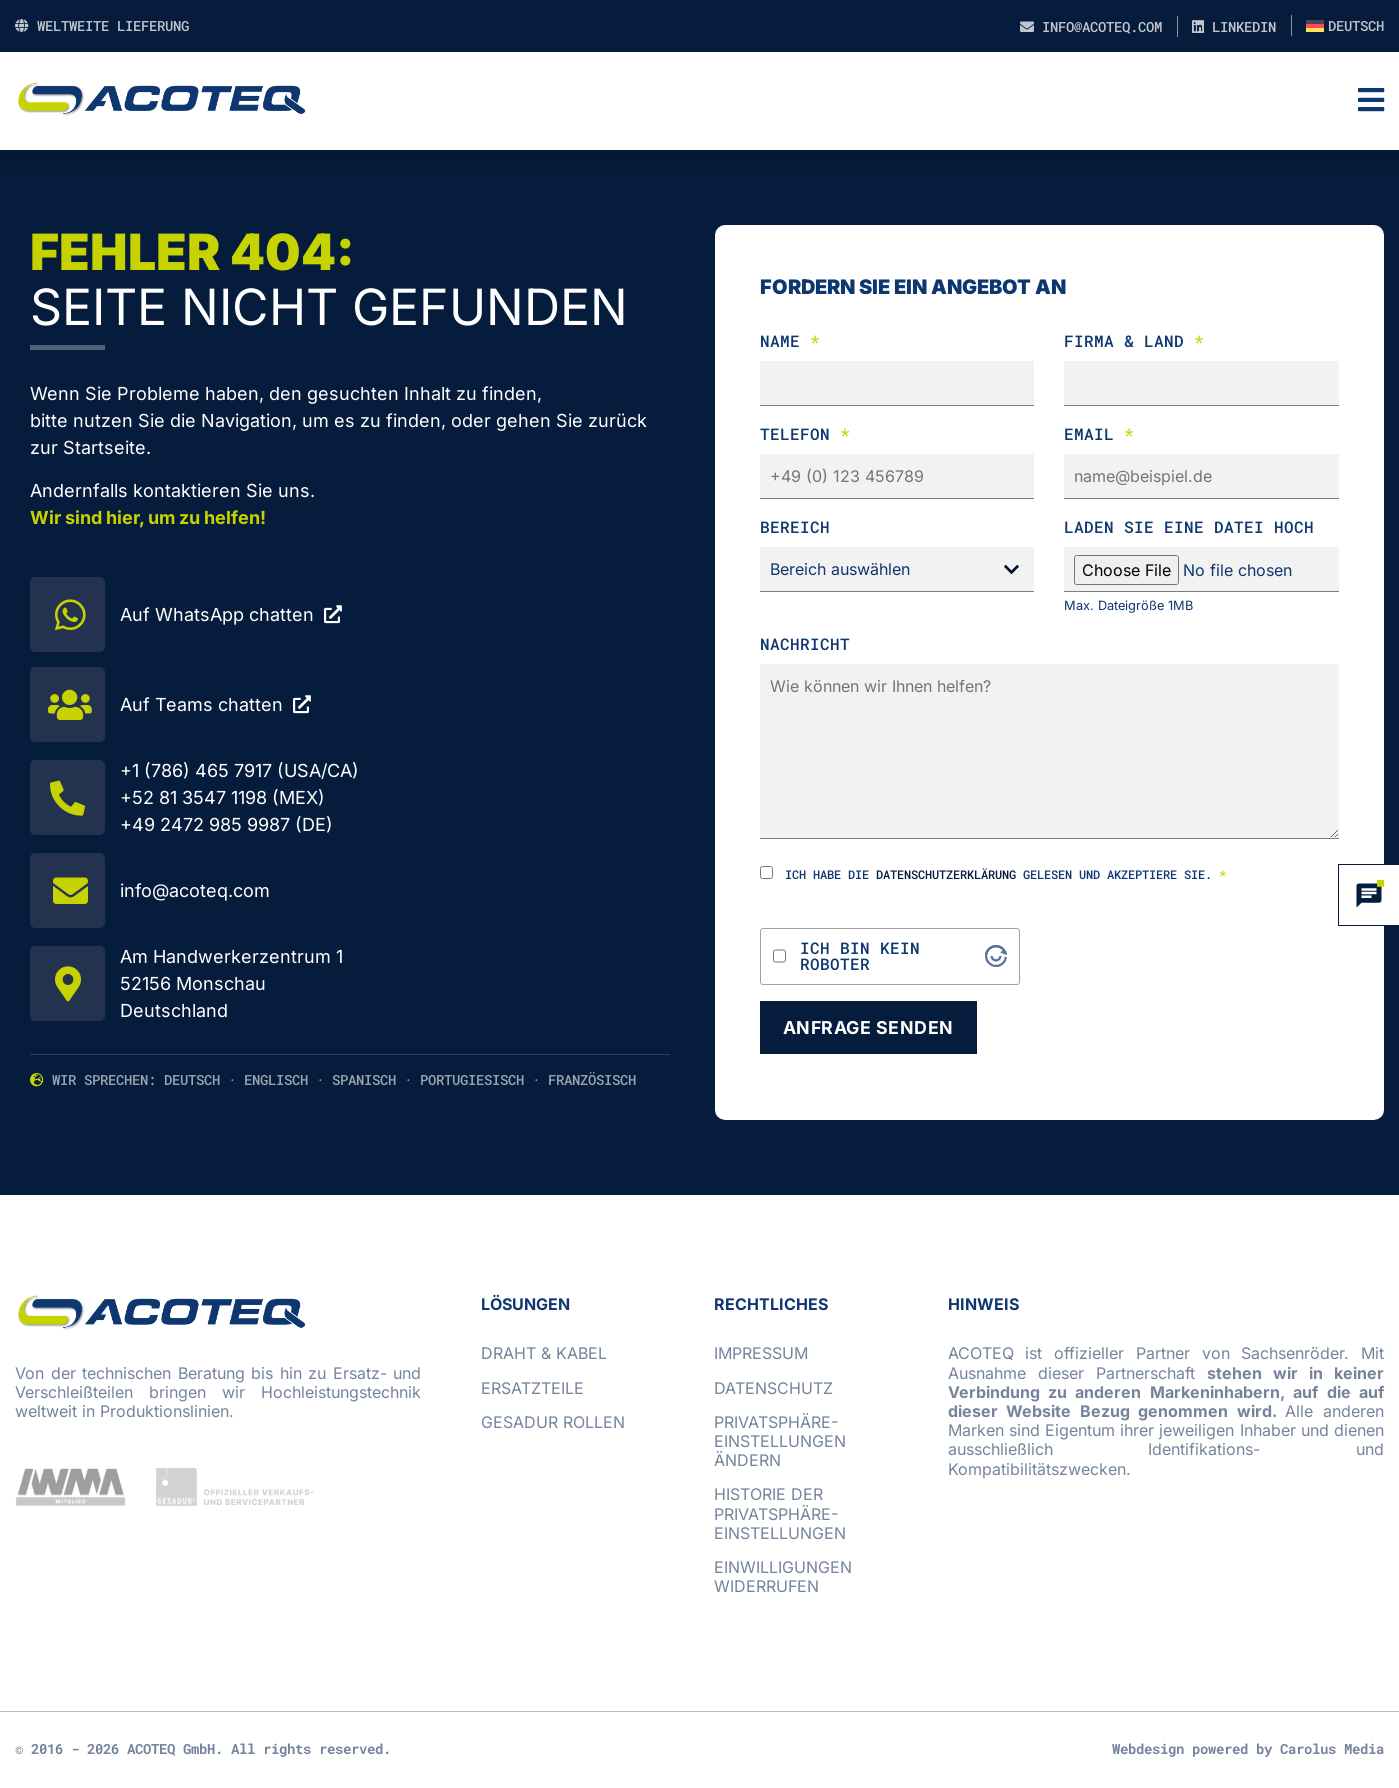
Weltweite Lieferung (102, 25)
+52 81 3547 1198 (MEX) (222, 797)
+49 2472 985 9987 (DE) (226, 824)
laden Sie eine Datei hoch (1189, 526)
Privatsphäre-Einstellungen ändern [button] (780, 1441)
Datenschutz (773, 1388)
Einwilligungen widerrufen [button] (783, 1576)
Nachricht (805, 643)
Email (1099, 433)
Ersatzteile (532, 1388)
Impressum (761, 1354)
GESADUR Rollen (553, 1422)
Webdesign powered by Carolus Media (1248, 1749)
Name (790, 340)
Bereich (795, 526)
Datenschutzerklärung (946, 874)
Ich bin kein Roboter (860, 956)
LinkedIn (1234, 26)
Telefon (805, 433)
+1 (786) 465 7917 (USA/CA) (239, 770)
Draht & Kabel (544, 1354)
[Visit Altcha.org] (996, 956)
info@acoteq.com (1091, 26)
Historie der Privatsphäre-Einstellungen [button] (780, 1514)
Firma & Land (1134, 340)
